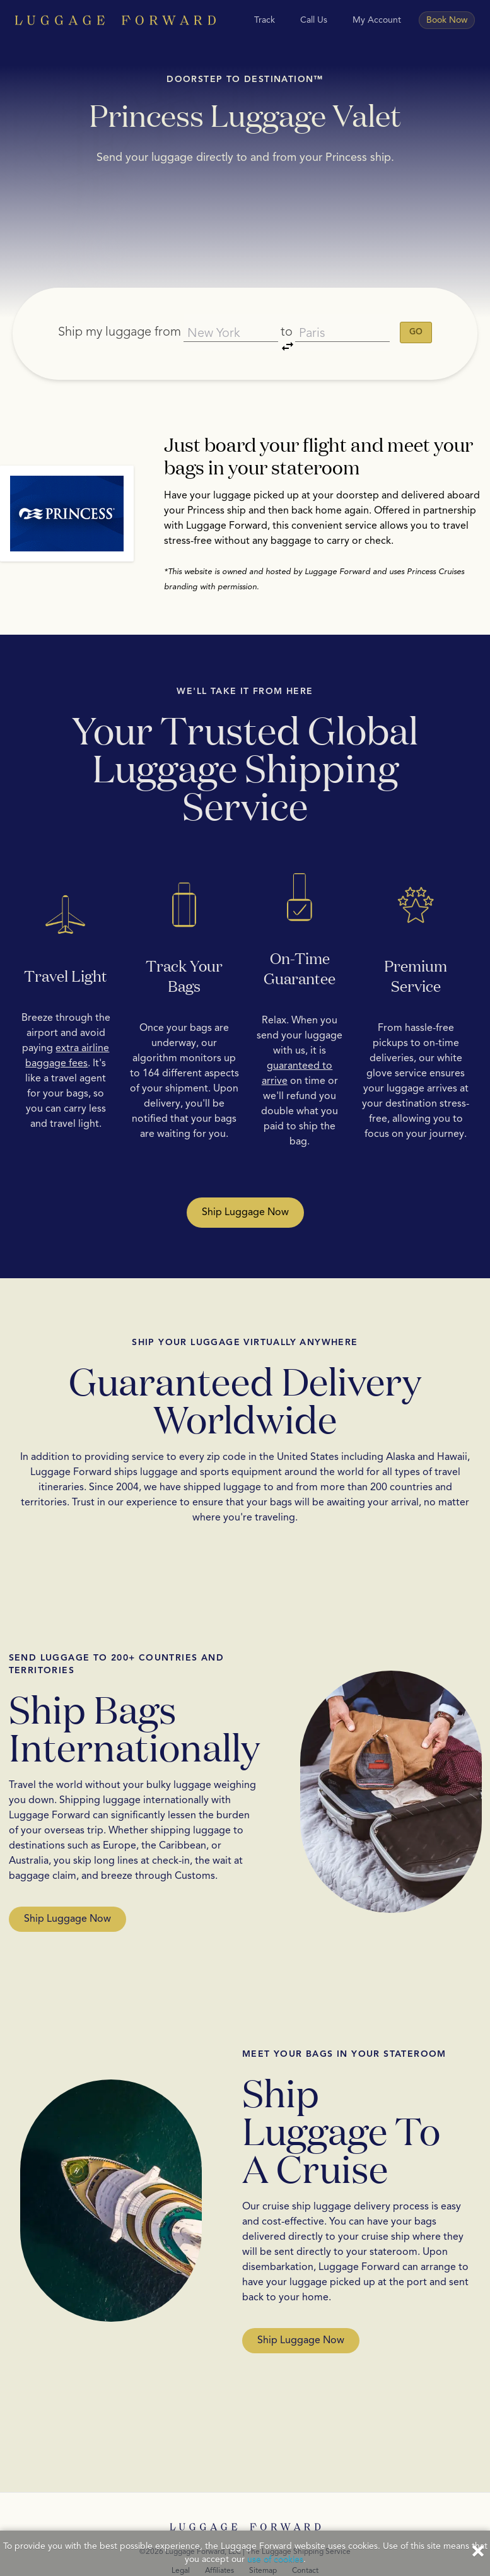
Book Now (446, 20)
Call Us (313, 20)
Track (264, 20)
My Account (377, 20)
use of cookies (275, 2559)
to (289, 318)
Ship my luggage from (112, 316)
